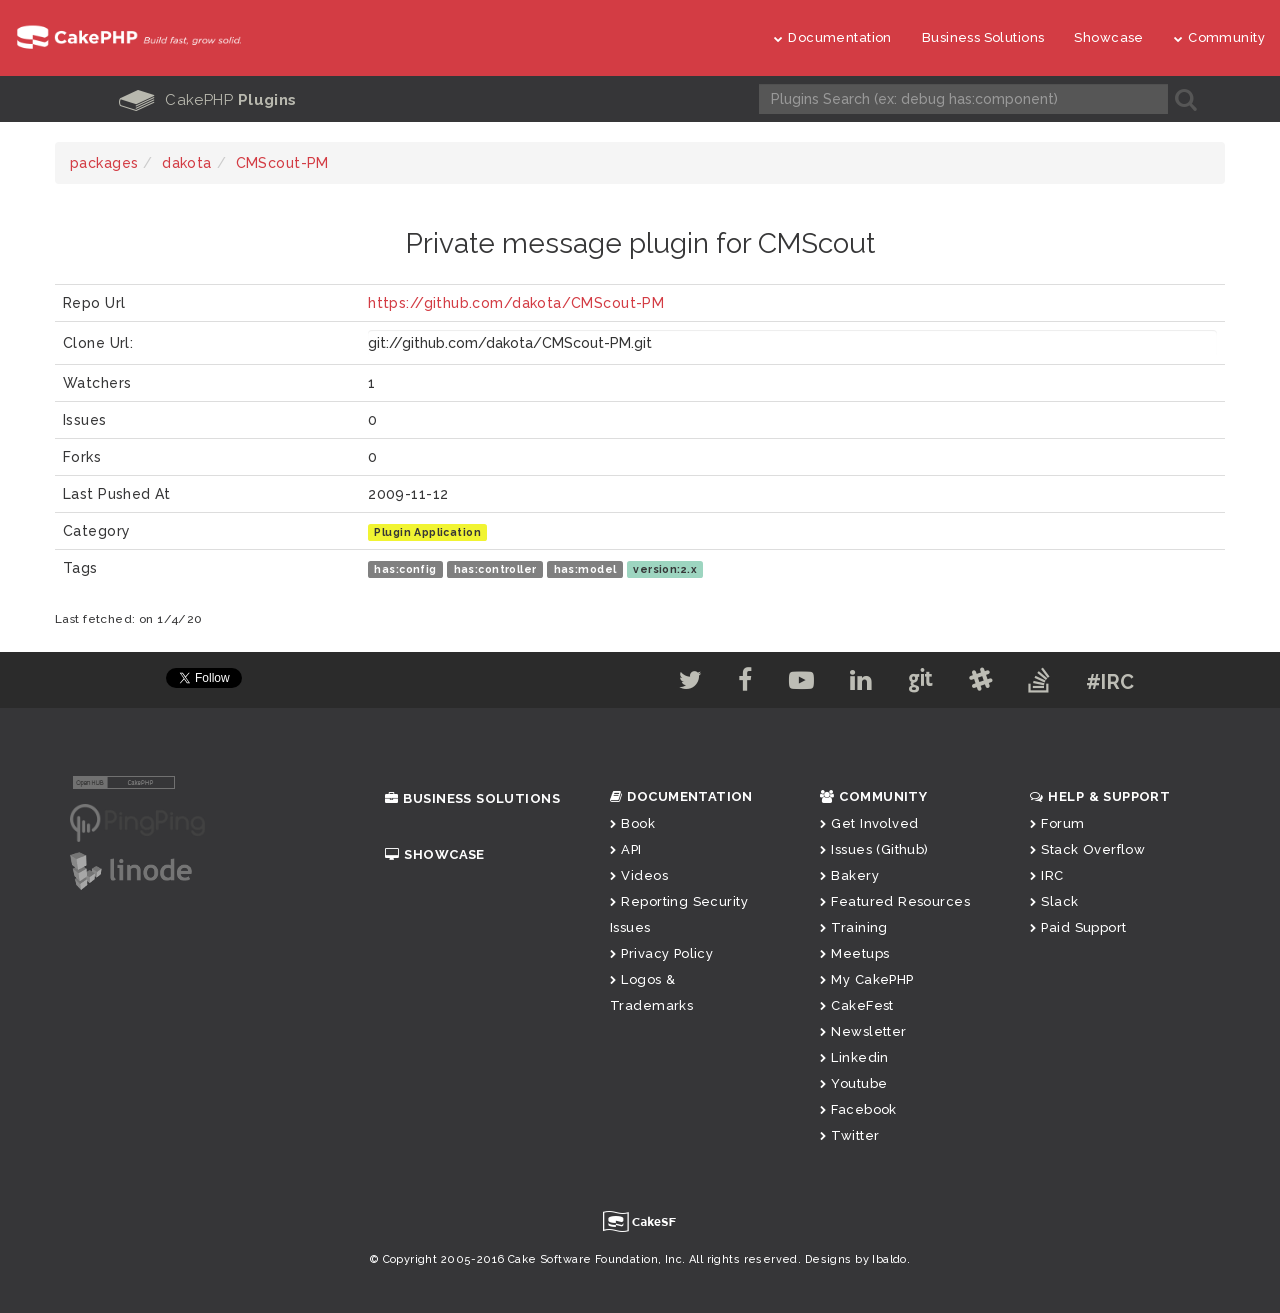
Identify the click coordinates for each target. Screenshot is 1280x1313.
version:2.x (665, 569)
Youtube (853, 1083)
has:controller (495, 569)
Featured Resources (895, 901)
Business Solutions (983, 37)
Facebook (858, 1109)
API (626, 849)
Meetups (854, 953)
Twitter (849, 1135)
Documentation (833, 37)
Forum (1057, 823)
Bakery (849, 875)
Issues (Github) (874, 849)
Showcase (1108, 37)
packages (104, 163)
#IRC (1110, 682)
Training (854, 927)
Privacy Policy (661, 953)
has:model (585, 569)
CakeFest (857, 1005)
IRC (1047, 875)
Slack (1054, 901)
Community (1219, 37)
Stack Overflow (1087, 849)
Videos (639, 875)
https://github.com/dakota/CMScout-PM (516, 303)
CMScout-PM (282, 163)
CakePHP (208, 100)
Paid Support (1078, 927)
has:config (405, 569)
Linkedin (854, 1057)
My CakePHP (867, 979)
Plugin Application (427, 532)
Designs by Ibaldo (856, 1259)
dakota (187, 163)
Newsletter (863, 1031)
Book (632, 823)
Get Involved (869, 823)
